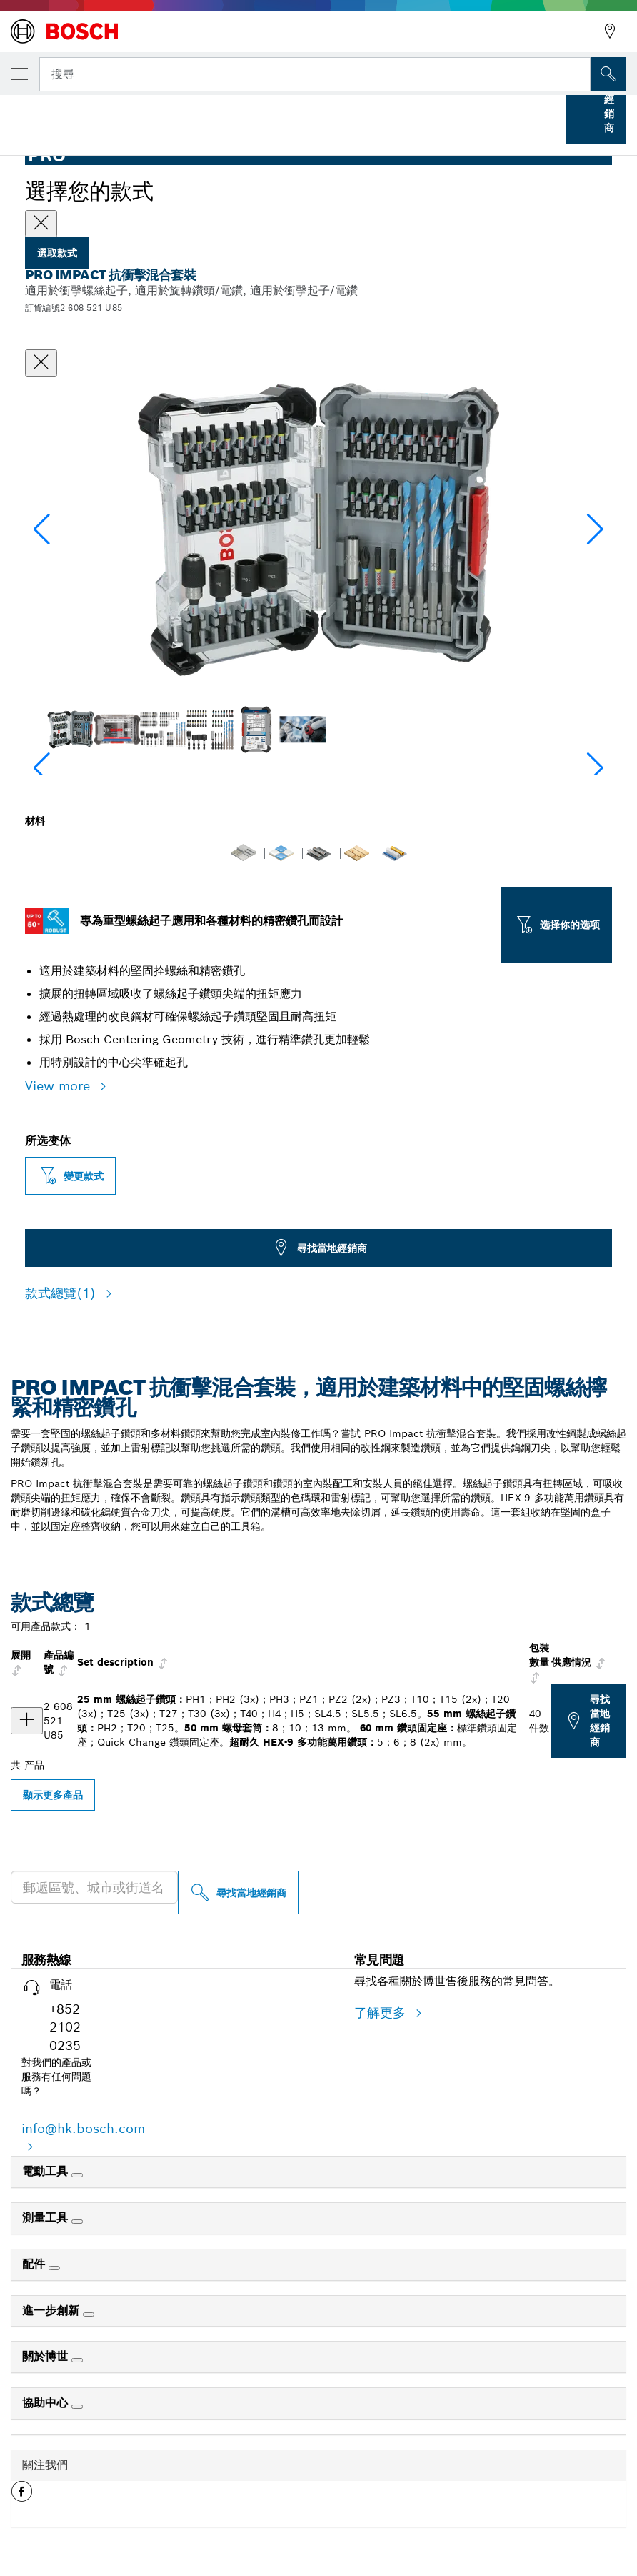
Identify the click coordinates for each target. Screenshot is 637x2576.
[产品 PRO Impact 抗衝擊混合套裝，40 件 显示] (27, 1720)
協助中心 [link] (46, 2402)
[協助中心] (77, 2407)
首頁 (22, 113)
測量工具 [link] (46, 2217)
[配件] (54, 2268)
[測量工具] (77, 2221)
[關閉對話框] (41, 363)
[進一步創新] (88, 2314)
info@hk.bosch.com (83, 2128)
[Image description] (70, 729)
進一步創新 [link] (52, 2310)
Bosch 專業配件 (95, 113)
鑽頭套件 (216, 113)
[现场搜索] (608, 74)
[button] (595, 529)
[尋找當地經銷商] (238, 1892)
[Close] (41, 223)
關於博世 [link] (46, 2356)
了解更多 (382, 2012)
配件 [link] (35, 2264)
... (162, 113)
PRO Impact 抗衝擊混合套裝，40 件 (333, 113)
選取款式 (57, 253)
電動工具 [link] (46, 2171)
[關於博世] (77, 2360)
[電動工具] (77, 2175)
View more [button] (59, 1086)
